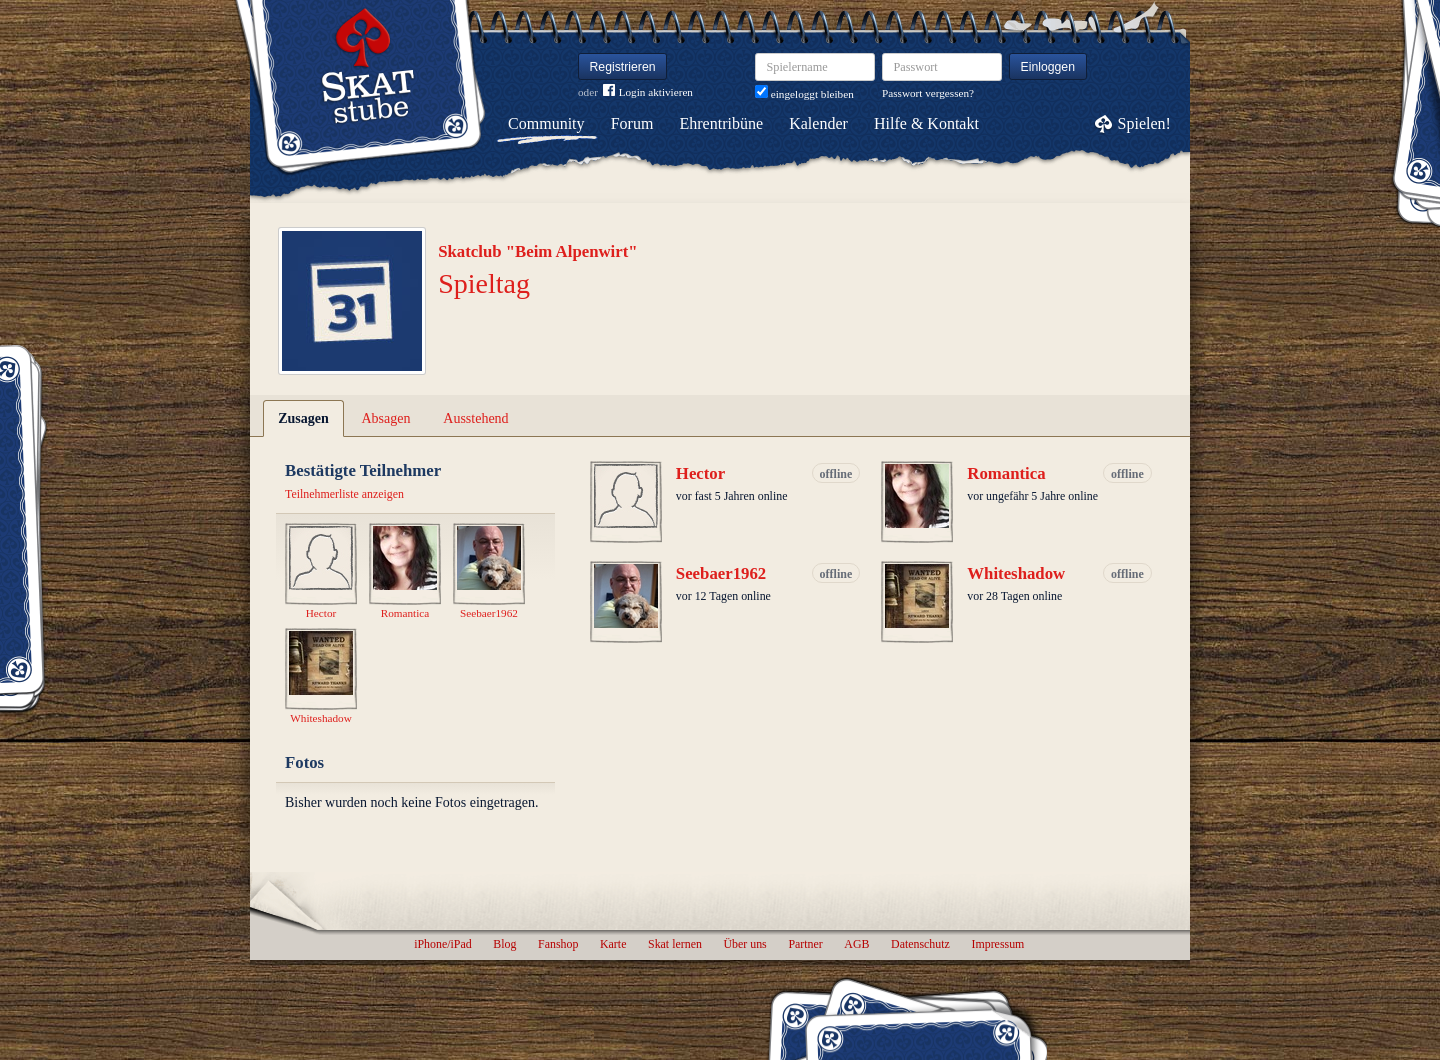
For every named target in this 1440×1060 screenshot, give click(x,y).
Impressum (997, 944)
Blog (504, 944)
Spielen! (1144, 123)
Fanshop (558, 944)
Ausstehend (475, 418)
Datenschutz (920, 944)
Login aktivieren (648, 92)
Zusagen (303, 418)
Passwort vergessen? (928, 93)
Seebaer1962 (721, 573)
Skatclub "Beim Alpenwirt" (538, 251)
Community (546, 123)
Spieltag (484, 283)
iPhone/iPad (442, 944)
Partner (805, 944)
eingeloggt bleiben (804, 94)
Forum (632, 123)
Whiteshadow (1016, 573)
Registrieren (623, 67)
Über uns (744, 944)
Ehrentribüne (722, 123)
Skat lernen (675, 944)
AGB (856, 944)
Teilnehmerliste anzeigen (344, 494)
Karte (613, 944)
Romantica (1006, 473)
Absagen (386, 418)
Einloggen (1048, 67)
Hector (700, 473)
